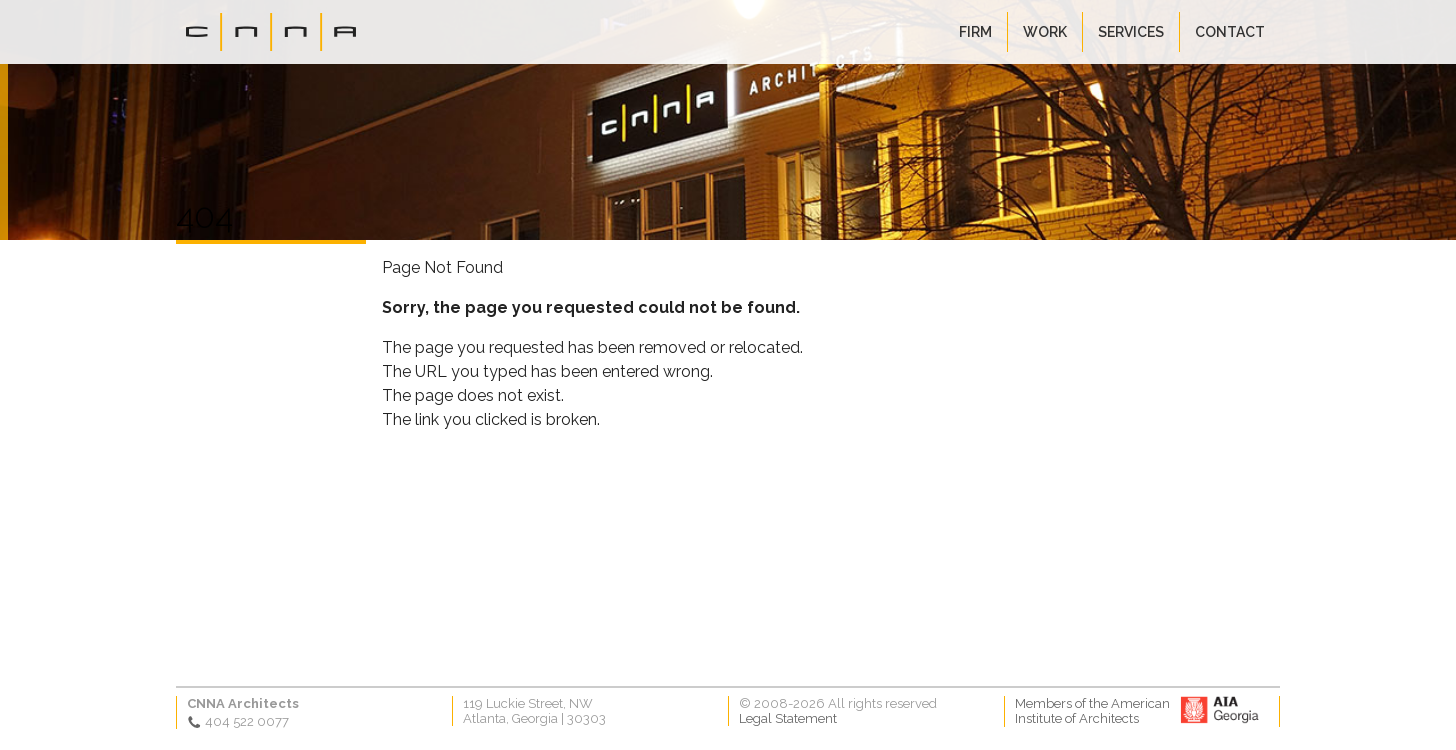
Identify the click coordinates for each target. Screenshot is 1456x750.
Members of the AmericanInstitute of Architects (1092, 711)
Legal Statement (788, 718)
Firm (975, 32)
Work (1045, 32)
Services (1131, 32)
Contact (1230, 32)
